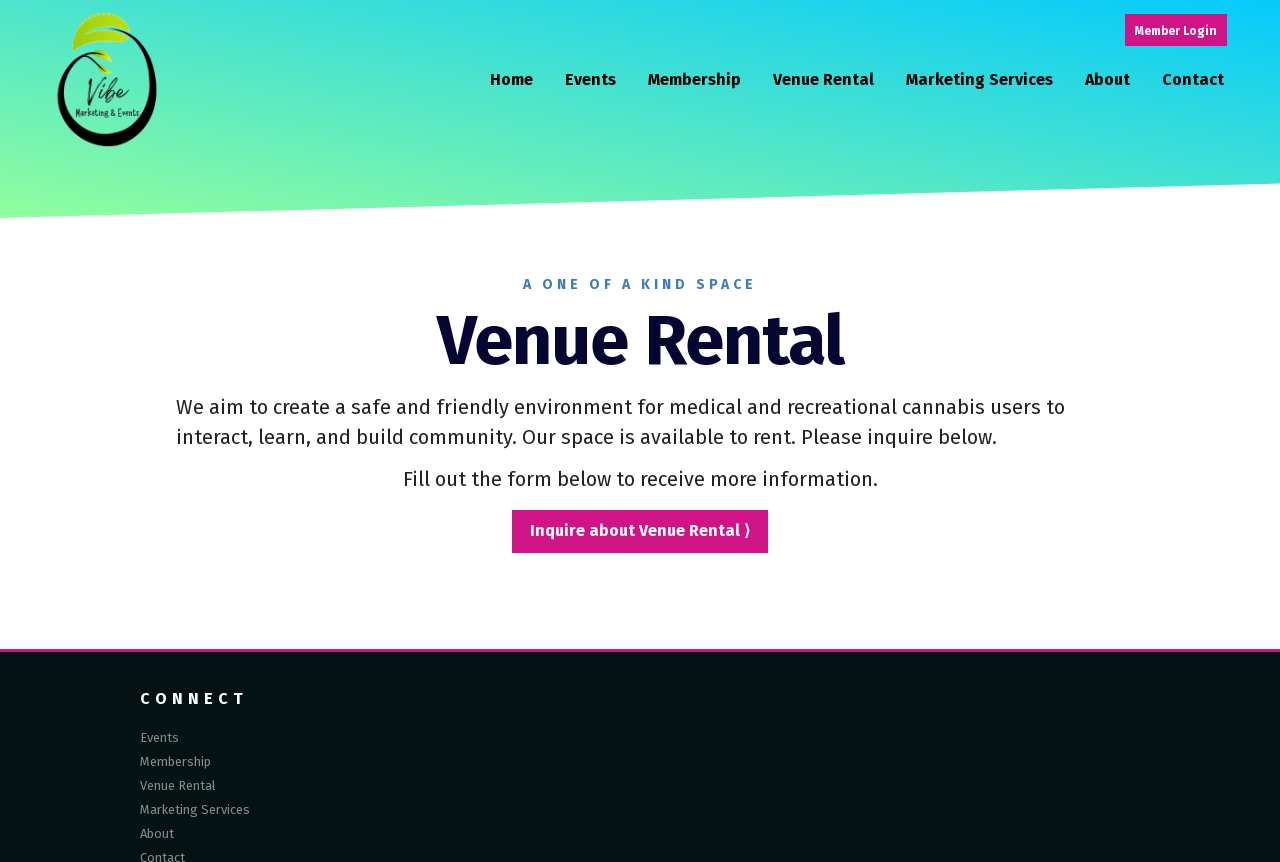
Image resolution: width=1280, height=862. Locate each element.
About (1107, 80)
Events (590, 80)
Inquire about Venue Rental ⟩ (640, 530)
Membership (694, 80)
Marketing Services (979, 80)
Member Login (1176, 31)
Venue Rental (823, 80)
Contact (1193, 80)
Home (511, 80)
